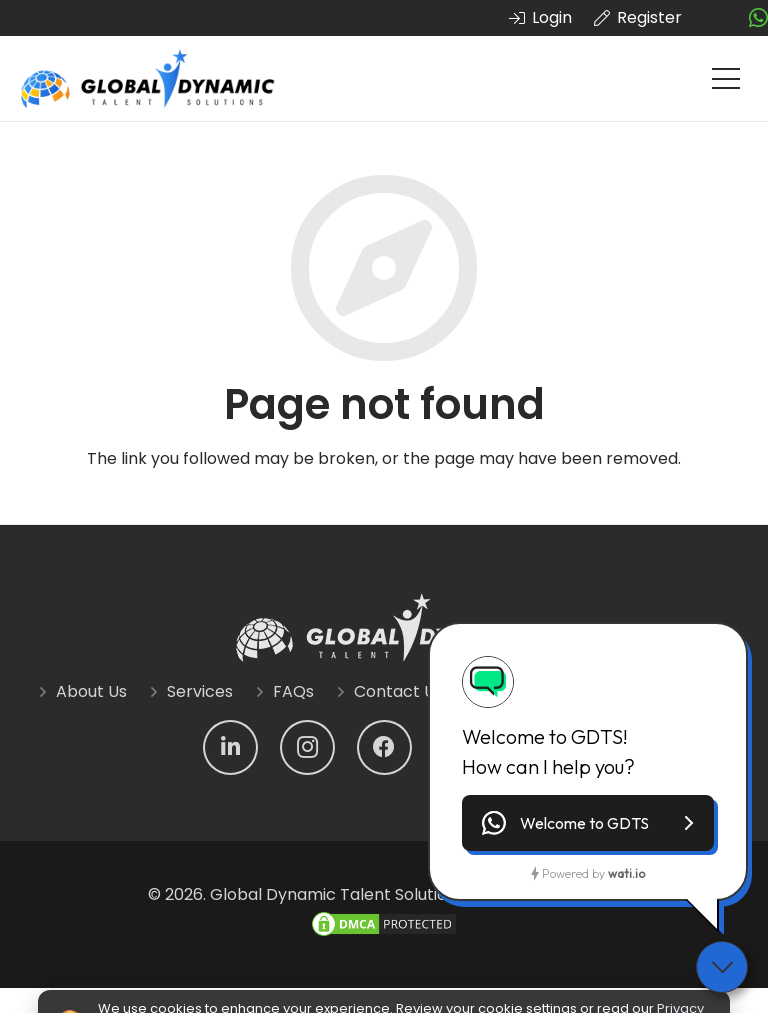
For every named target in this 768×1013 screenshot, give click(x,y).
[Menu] (726, 79)
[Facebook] (384, 747)
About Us (91, 691)
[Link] (148, 79)
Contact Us (398, 691)
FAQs (293, 691)
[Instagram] (307, 747)
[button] (588, 823)
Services (200, 691)
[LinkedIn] (230, 747)
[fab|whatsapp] (758, 18)
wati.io (626, 873)
